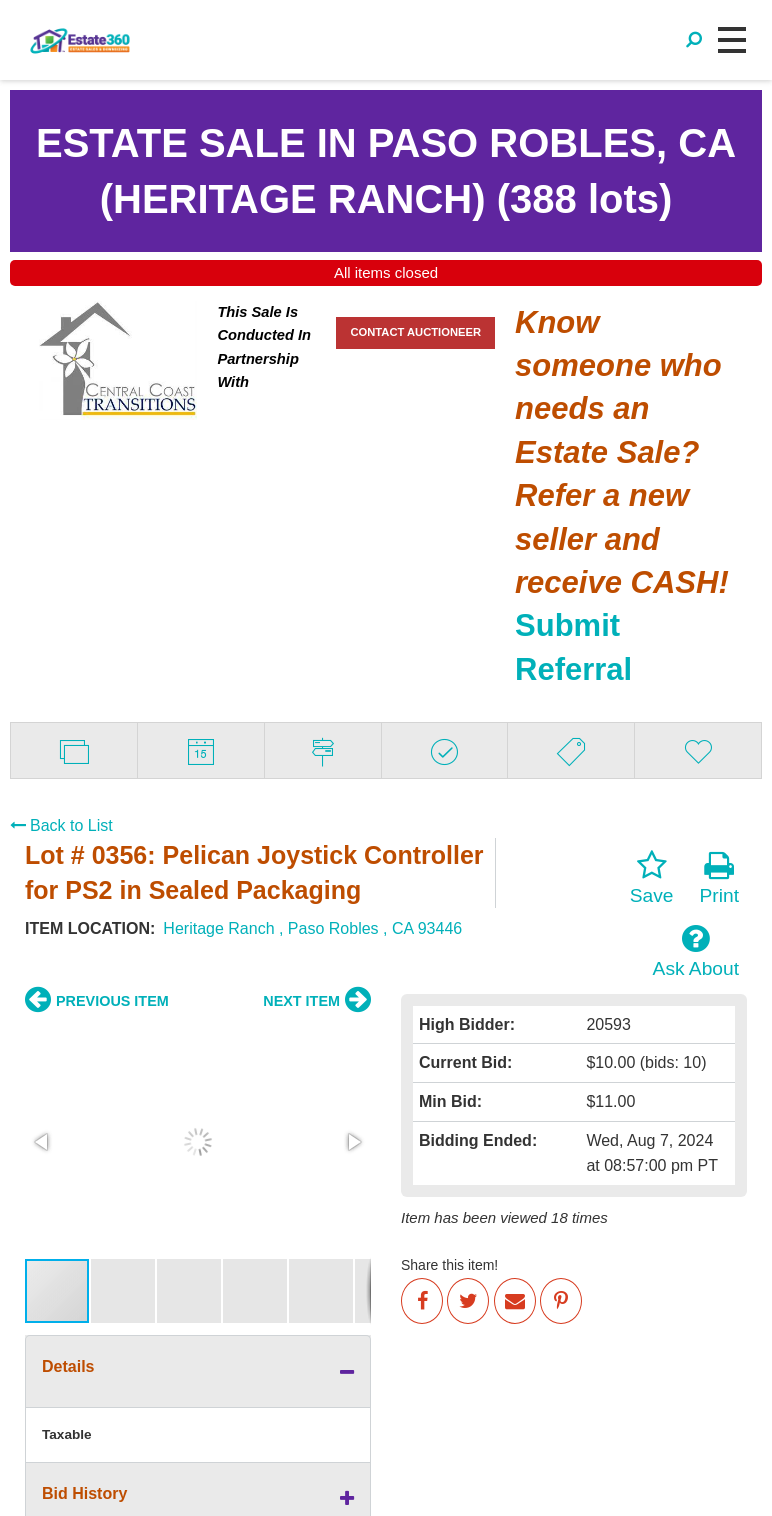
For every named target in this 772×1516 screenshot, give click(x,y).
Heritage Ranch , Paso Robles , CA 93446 (312, 928)
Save (652, 878)
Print (719, 878)
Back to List (61, 825)
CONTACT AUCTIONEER (415, 332)
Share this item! (449, 1265)
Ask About (696, 951)
